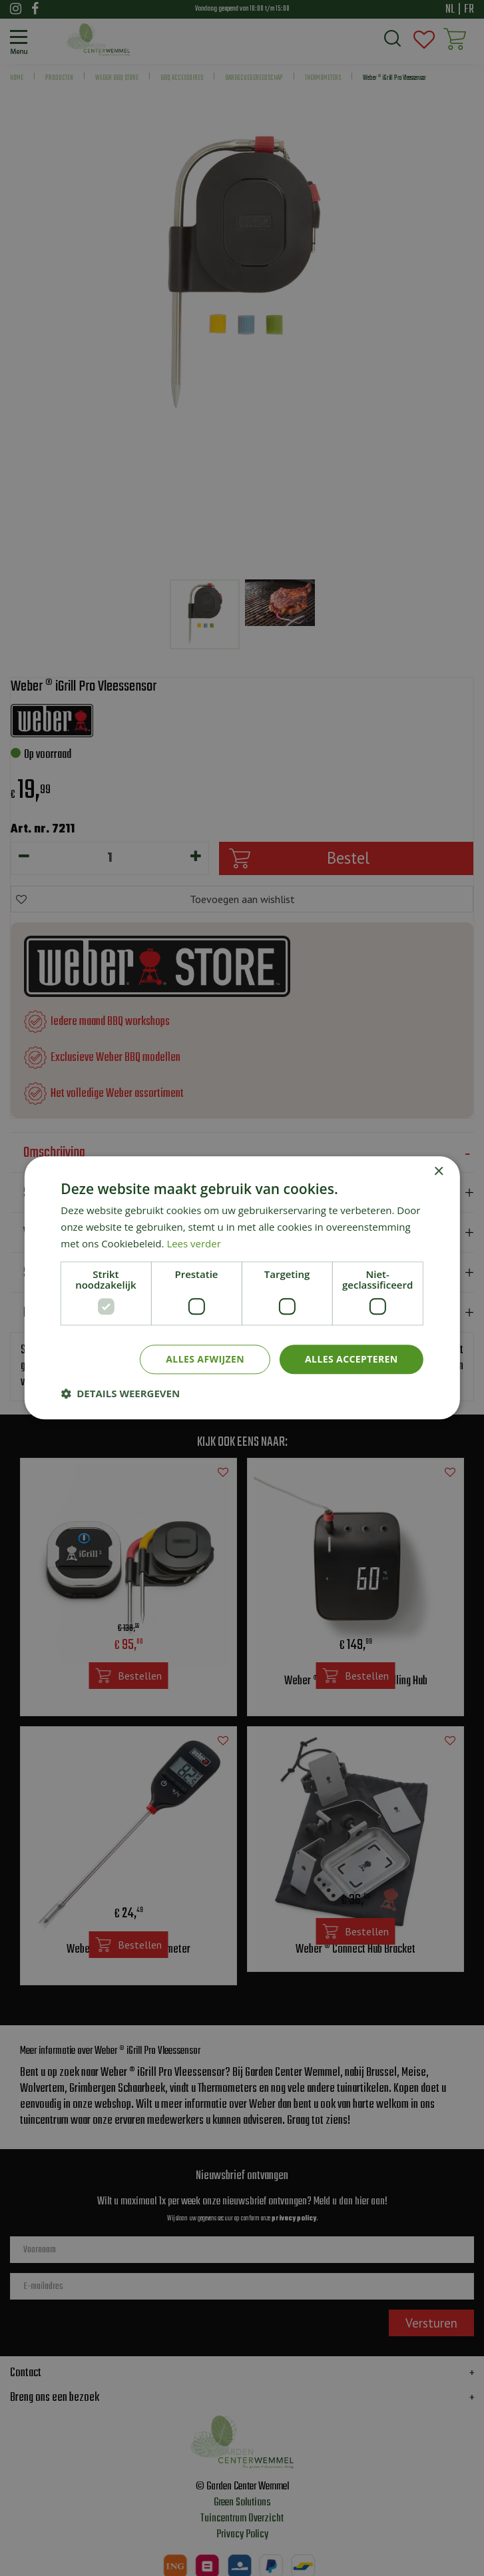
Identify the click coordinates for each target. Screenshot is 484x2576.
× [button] (438, 1172)
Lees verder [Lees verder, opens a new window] (193, 1243)
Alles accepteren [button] (351, 1359)
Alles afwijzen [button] (205, 1359)
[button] (120, 1394)
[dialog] (242, 1288)
